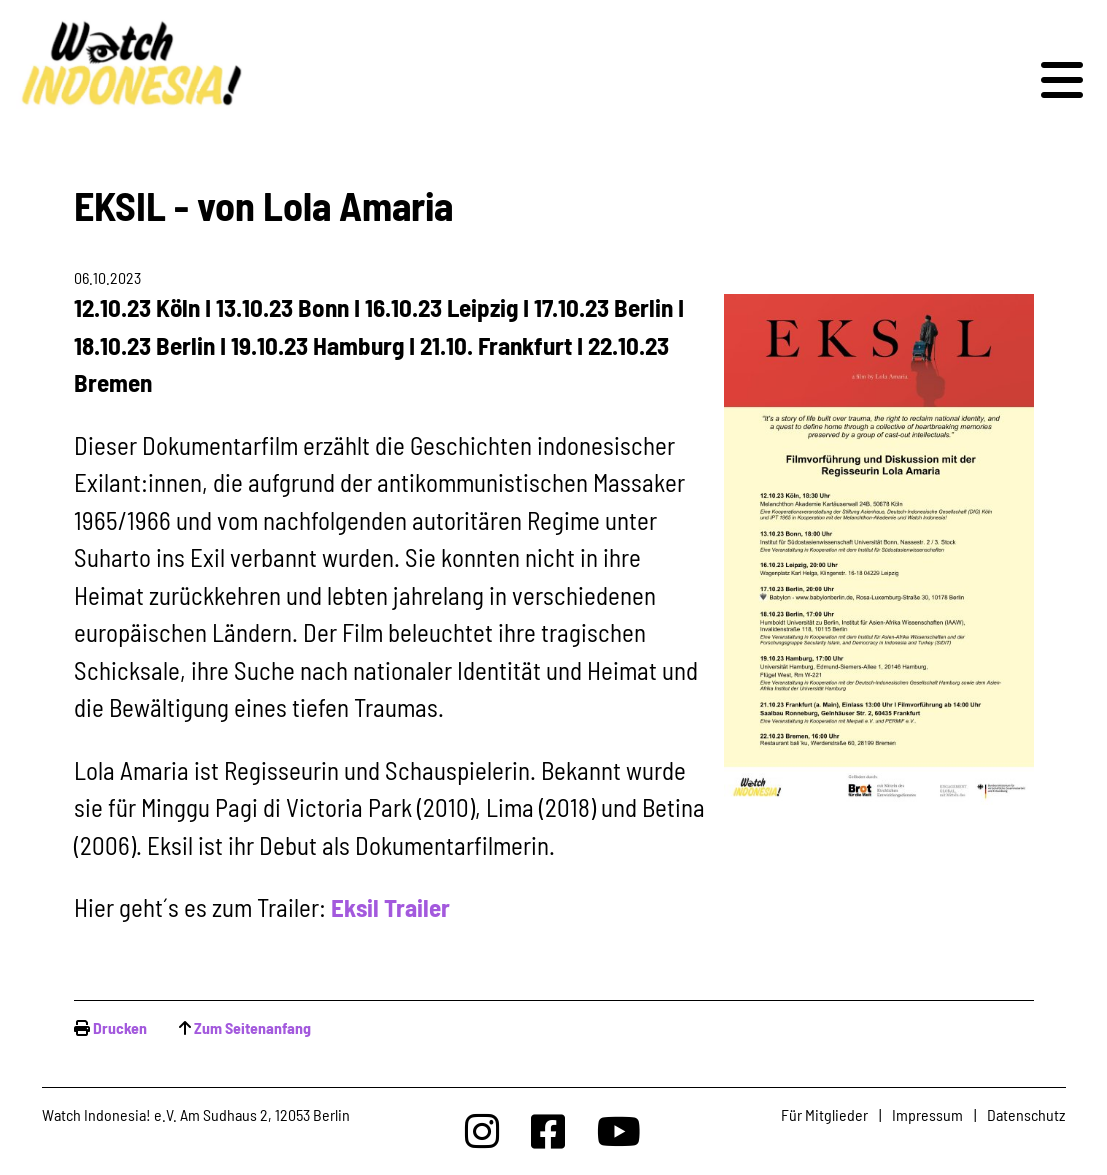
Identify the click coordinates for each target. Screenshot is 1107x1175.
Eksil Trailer (390, 907)
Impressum (927, 1114)
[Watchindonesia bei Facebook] (548, 1130)
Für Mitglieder (824, 1114)
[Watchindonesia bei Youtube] (619, 1130)
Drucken (120, 1027)
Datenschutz (1026, 1114)
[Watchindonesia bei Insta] (482, 1130)
